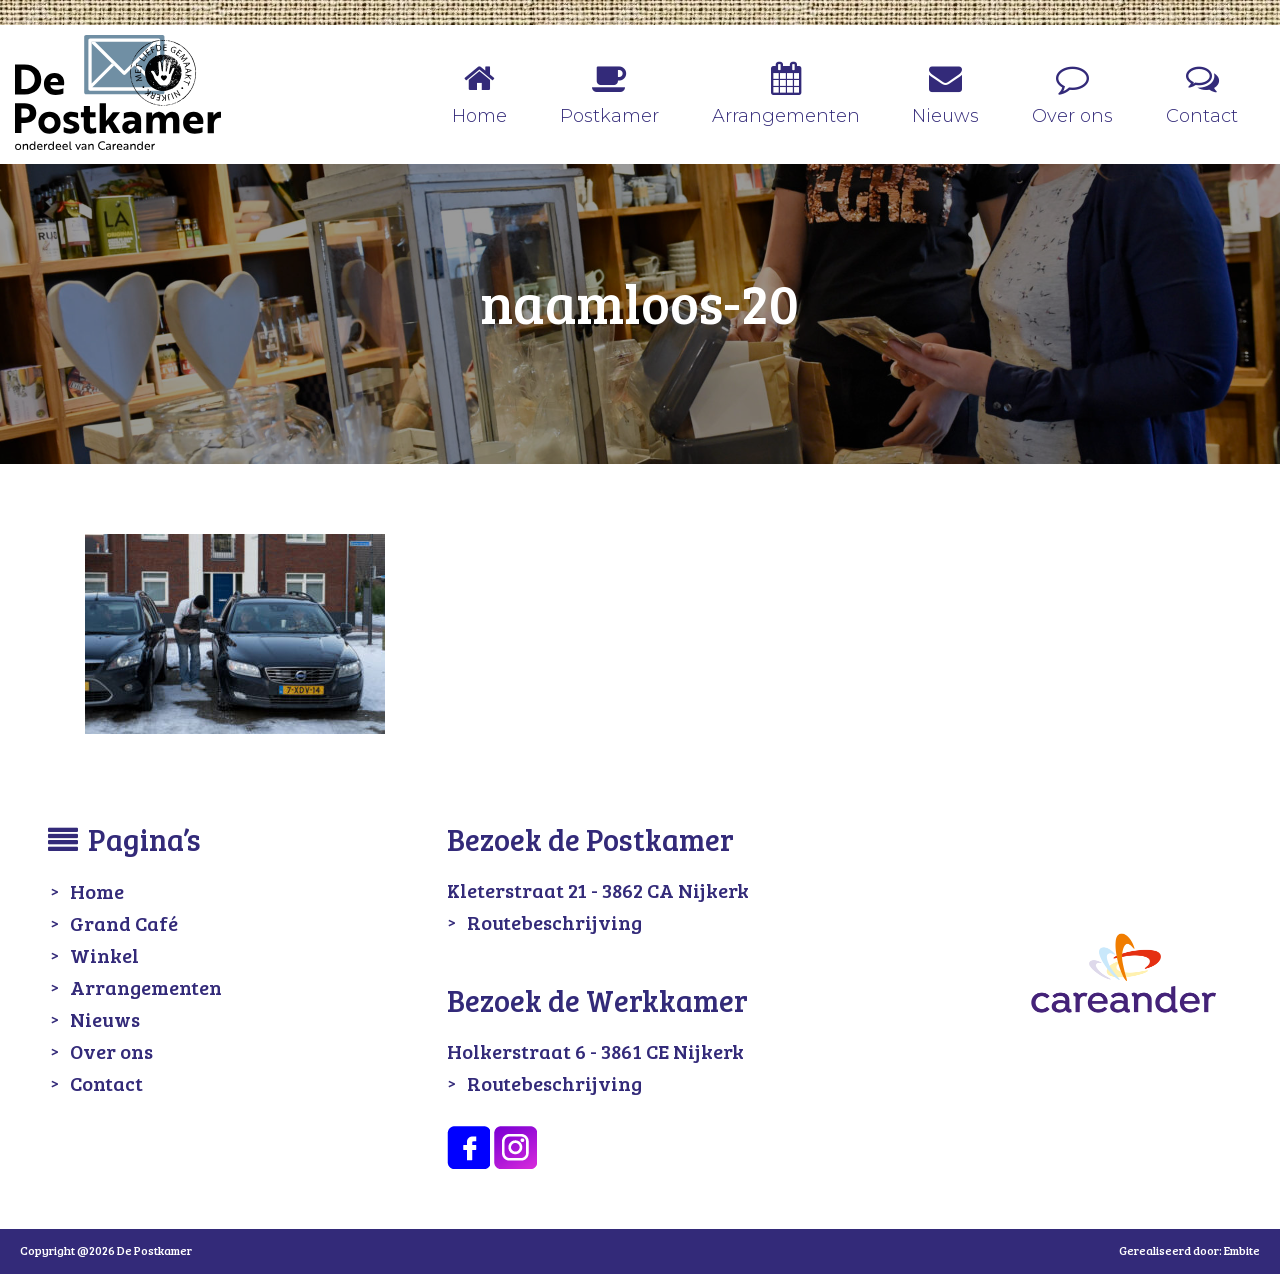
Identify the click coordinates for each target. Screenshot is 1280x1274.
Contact (106, 1083)
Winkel (104, 955)
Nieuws (105, 1019)
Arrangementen (146, 987)
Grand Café (124, 923)
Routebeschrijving (554, 922)
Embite (1242, 1250)
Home (97, 891)
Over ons (111, 1051)
